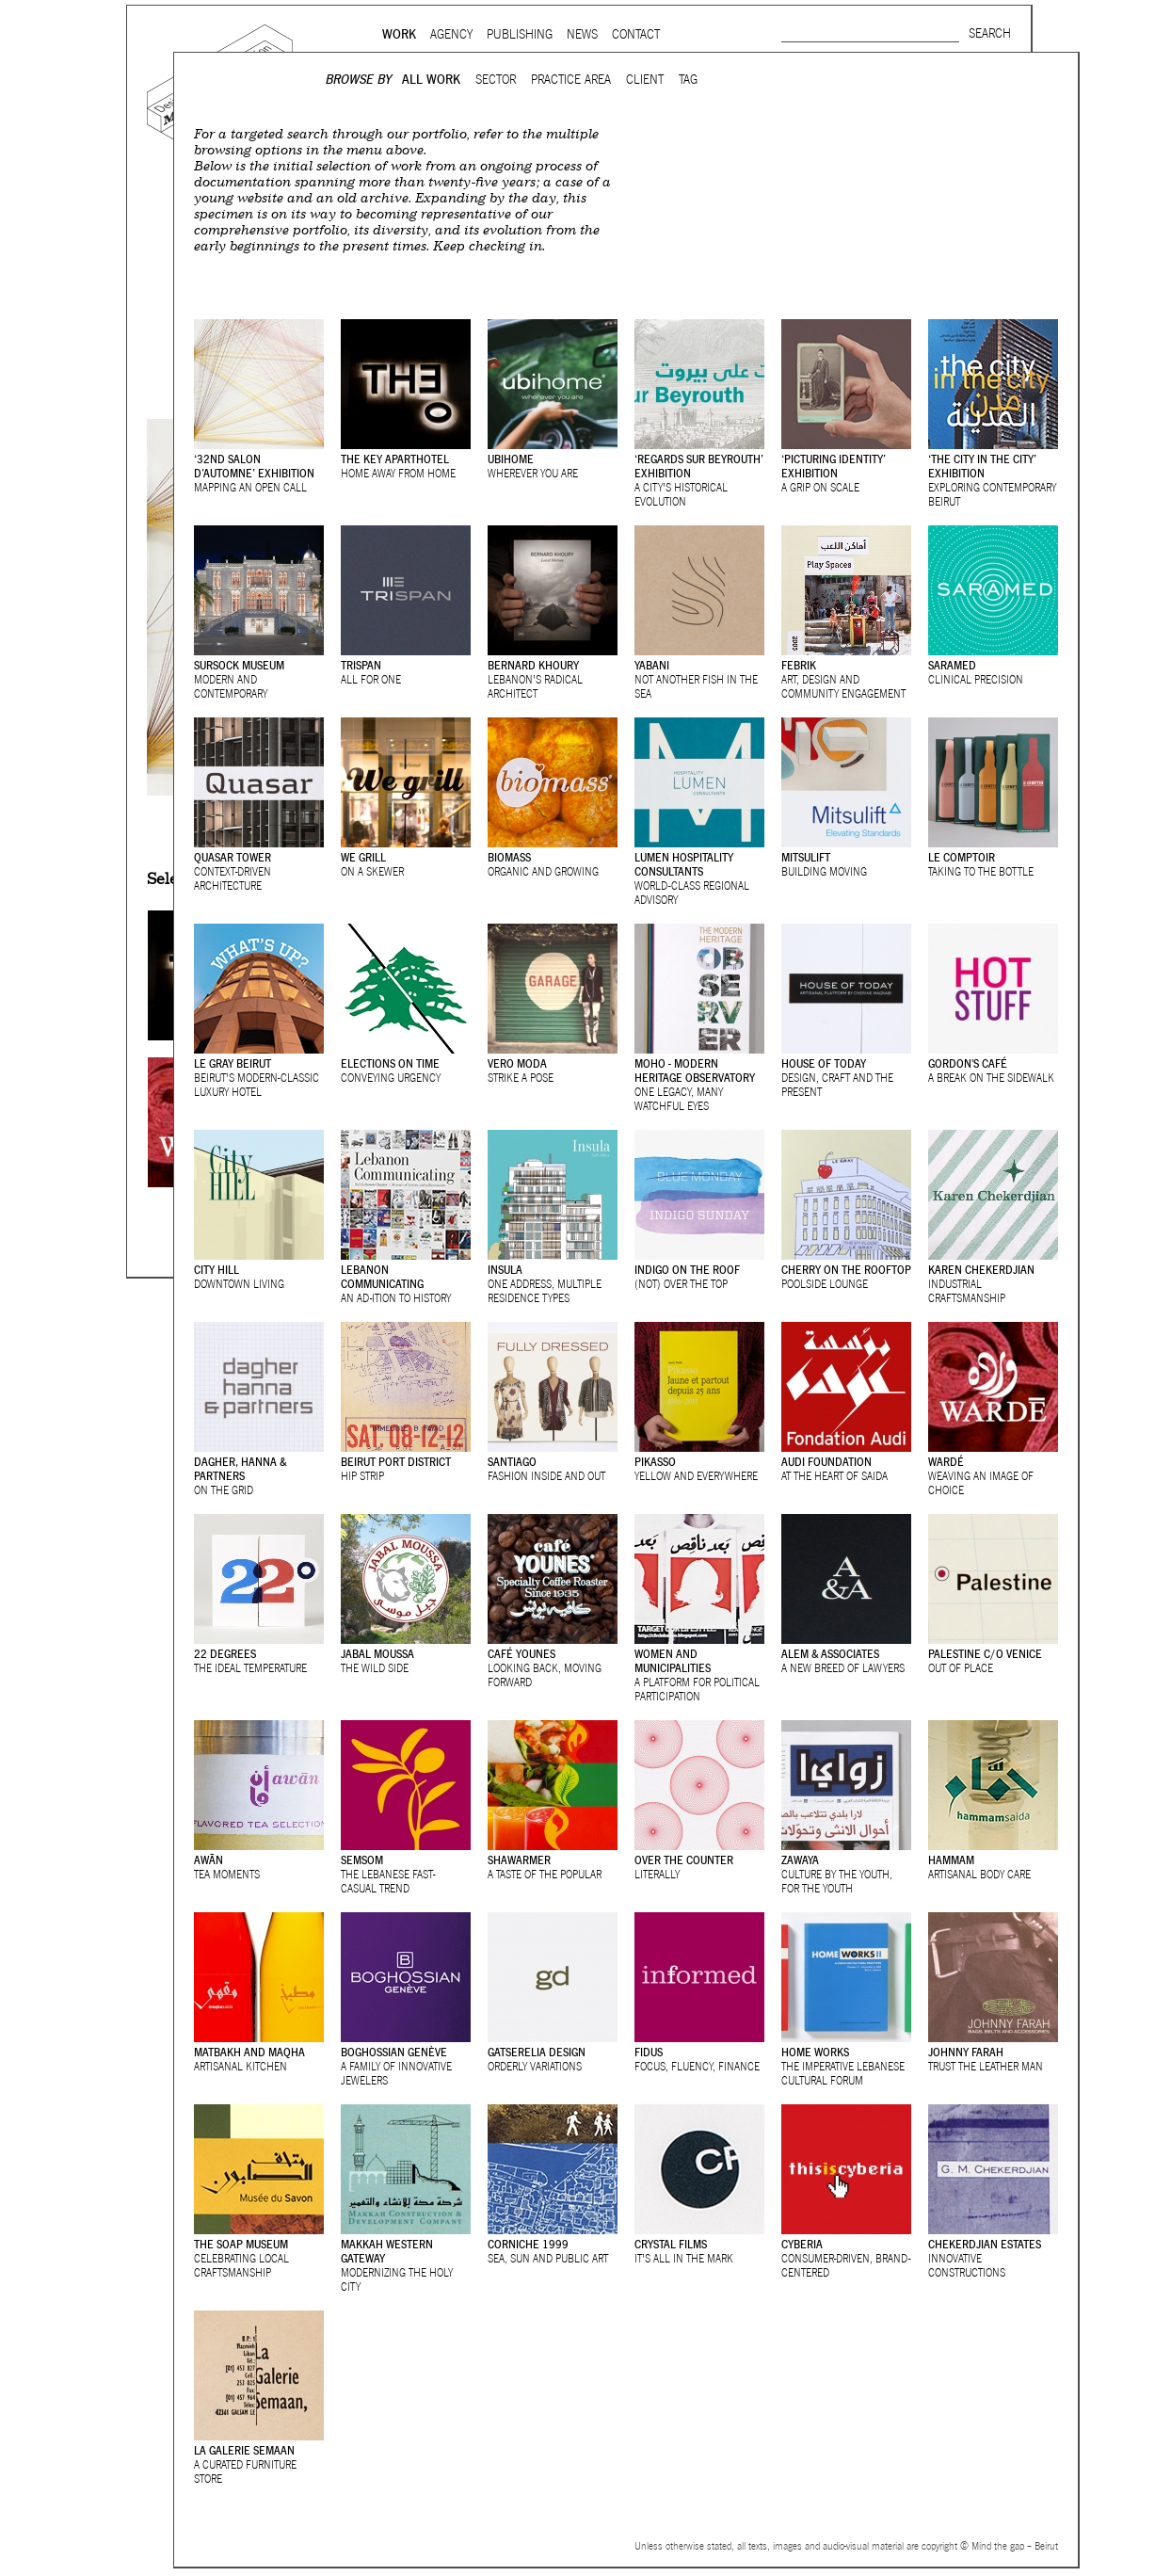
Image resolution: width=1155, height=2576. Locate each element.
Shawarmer (519, 1860)
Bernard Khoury (533, 665)
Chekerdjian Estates (984, 2244)
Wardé (946, 1462)
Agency (451, 34)
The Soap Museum (241, 2244)
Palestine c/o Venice (985, 1654)
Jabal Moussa (377, 1654)
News (582, 34)
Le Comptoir (961, 857)
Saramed (952, 665)
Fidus (648, 2052)
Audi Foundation (826, 1462)
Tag (688, 79)
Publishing (520, 34)
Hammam (951, 1860)
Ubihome (511, 459)
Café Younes (521, 1654)
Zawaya (800, 1860)
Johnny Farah (965, 2052)
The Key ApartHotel (395, 459)
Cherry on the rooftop (846, 1270)
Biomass (509, 857)
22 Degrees (225, 1654)
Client (645, 79)
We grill (363, 857)
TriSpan (361, 665)
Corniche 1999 (528, 2244)
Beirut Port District (396, 1462)
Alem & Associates (830, 1654)
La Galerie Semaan (244, 2450)
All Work (431, 79)
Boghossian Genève (394, 2052)
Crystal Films (670, 2244)
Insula (505, 1270)
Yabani (651, 665)
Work (399, 34)
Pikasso (655, 1462)
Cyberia (802, 2244)
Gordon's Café (967, 1063)
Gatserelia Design (537, 2052)
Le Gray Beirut (232, 1063)
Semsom (362, 1860)
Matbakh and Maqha (249, 2052)
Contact (636, 34)
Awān (208, 1860)
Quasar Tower (232, 857)
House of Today (823, 1063)
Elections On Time (390, 1063)
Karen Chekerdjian (981, 1270)
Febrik (798, 665)
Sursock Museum (239, 665)
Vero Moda (517, 1063)
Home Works (815, 2052)
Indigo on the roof (687, 1270)
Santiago (512, 1462)
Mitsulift (805, 857)
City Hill (216, 1270)
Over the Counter (683, 1860)
